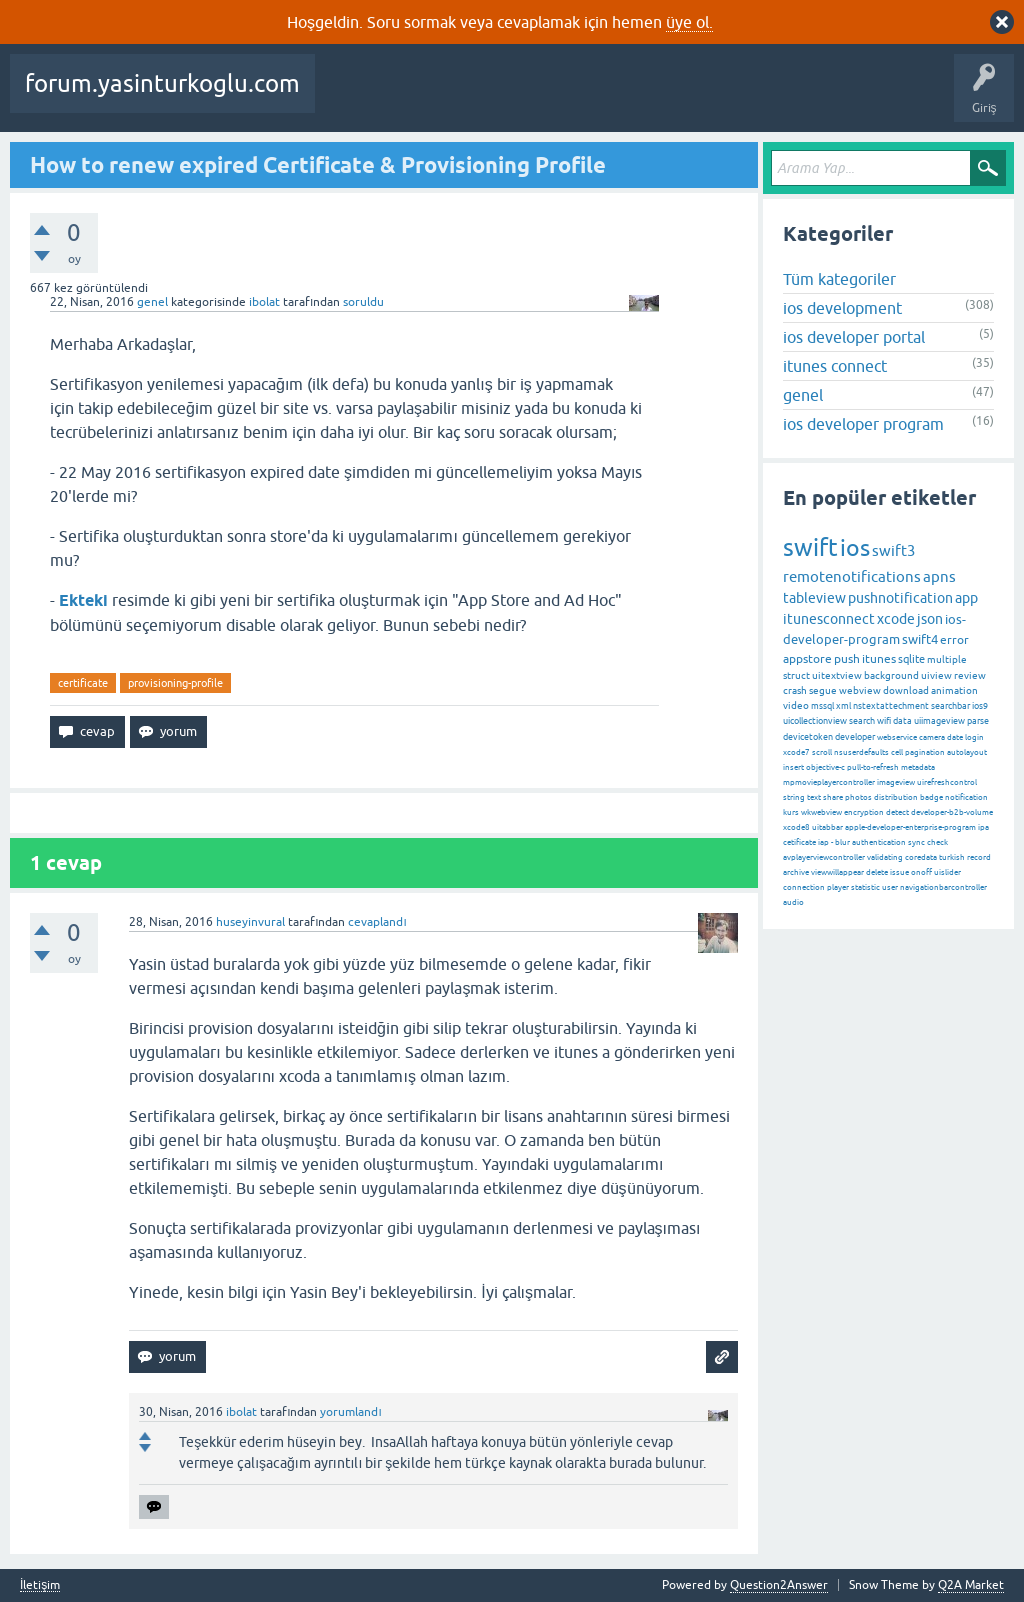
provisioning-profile (175, 683)
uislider (947, 872)
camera (932, 737)
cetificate (799, 842)
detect (897, 812)
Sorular (350, 98)
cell (897, 752)
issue (899, 872)
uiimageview (939, 721)
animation (954, 690)
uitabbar (827, 827)
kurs (791, 812)
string (794, 797)
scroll (822, 752)
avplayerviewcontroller (824, 857)
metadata (918, 767)
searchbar (950, 706)
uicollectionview (815, 721)
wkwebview (821, 812)
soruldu (363, 302)
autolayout (967, 752)
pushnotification (900, 598)
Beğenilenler (428, 98)
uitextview (837, 675)
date (955, 737)
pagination (925, 752)
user (890, 887)
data (902, 721)
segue (823, 690)
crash (795, 690)
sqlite (911, 659)
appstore (807, 659)
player (838, 887)
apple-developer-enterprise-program (910, 827)
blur (842, 842)
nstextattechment (891, 706)
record (979, 857)
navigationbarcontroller (943, 887)
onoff (921, 872)
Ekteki (83, 600)
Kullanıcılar (780, 98)
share (833, 797)
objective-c (825, 767)
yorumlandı (350, 1412)
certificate (83, 683)
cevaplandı (377, 922)
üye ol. (689, 22)
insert (793, 767)
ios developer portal (854, 337)
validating (885, 857)
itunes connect (835, 366)
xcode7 (796, 752)
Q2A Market (971, 1585)
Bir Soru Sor (863, 98)
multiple (947, 659)
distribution (896, 797)
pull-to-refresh (873, 767)
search (862, 721)
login (974, 737)
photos (858, 797)
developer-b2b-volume (952, 812)
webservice (897, 737)
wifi (884, 721)
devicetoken (808, 737)
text (814, 797)
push (847, 659)
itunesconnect (829, 619)
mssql (822, 706)
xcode (896, 619)
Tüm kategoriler (839, 279)
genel (152, 302)
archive (796, 872)
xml (843, 706)
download (906, 690)
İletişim (40, 1585)
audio (793, 902)
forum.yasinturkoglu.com (162, 83)
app (966, 598)
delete (877, 872)
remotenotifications (852, 576)
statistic (865, 887)
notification (966, 797)
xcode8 (796, 827)
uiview (936, 675)
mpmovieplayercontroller (829, 782)
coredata (921, 857)
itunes (879, 659)
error (954, 640)
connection (804, 887)
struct (796, 675)
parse (978, 721)
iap (823, 842)
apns (939, 576)
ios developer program (863, 424)
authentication (879, 842)
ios (855, 548)
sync (916, 842)
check (937, 842)
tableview (814, 598)
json (930, 619)
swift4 (920, 639)
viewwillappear (837, 872)
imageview (896, 782)
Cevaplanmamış (531, 98)
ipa (983, 827)
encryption (864, 812)
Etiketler (621, 98)
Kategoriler (697, 98)
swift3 (893, 550)
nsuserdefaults (861, 752)
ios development (842, 308)
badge (931, 797)
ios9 (980, 706)
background (891, 675)
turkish (952, 857)
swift (810, 547)
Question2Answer (779, 1585)
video (796, 705)
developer (855, 737)
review (970, 675)
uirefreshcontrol (947, 782)
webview (860, 690)
